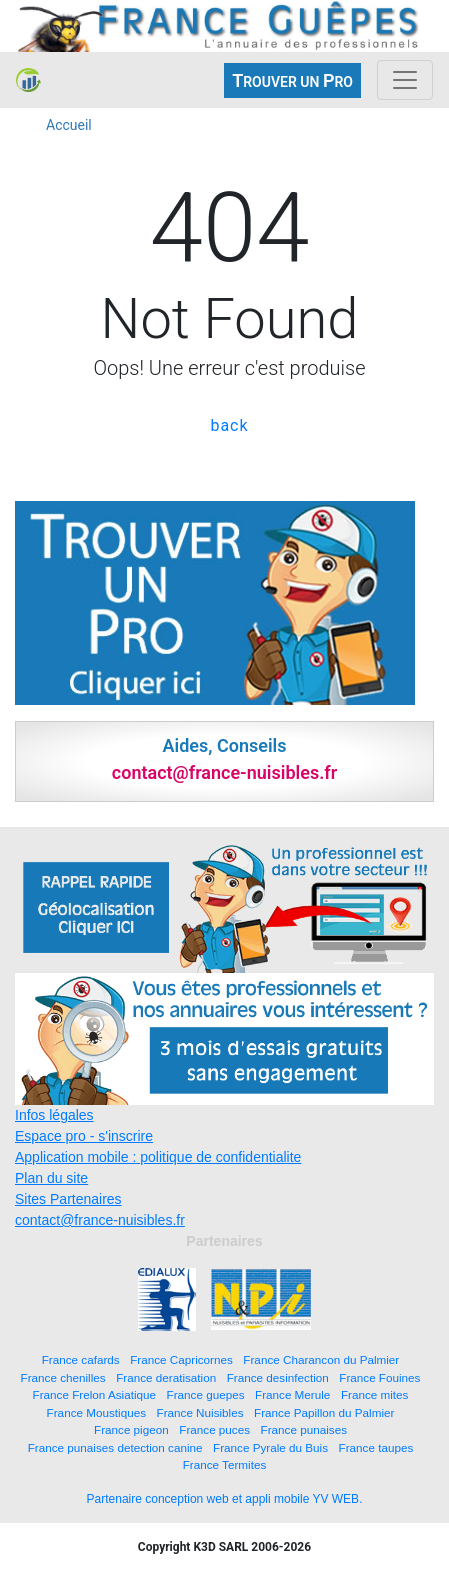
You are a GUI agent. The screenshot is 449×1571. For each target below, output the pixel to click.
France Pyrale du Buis (270, 1447)
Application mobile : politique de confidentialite (158, 1157)
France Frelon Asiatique (94, 1394)
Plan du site (51, 1178)
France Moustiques (96, 1412)
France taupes (376, 1447)
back (229, 425)
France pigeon (131, 1429)
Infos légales (54, 1115)
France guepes (206, 1394)
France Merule (292, 1394)
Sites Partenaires (68, 1199)
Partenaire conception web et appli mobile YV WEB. (225, 1499)
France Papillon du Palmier (324, 1412)
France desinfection (278, 1377)
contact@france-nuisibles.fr (100, 1220)
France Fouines (379, 1377)
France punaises (304, 1429)
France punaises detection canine (115, 1447)
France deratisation (166, 1377)
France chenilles (63, 1377)
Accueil (69, 125)
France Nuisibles (200, 1412)
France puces (214, 1429)
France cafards (81, 1359)
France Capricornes (181, 1359)
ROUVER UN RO (292, 80)
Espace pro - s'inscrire (84, 1136)
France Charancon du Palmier (321, 1359)
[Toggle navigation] (405, 80)
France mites (375, 1394)
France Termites (225, 1464)
